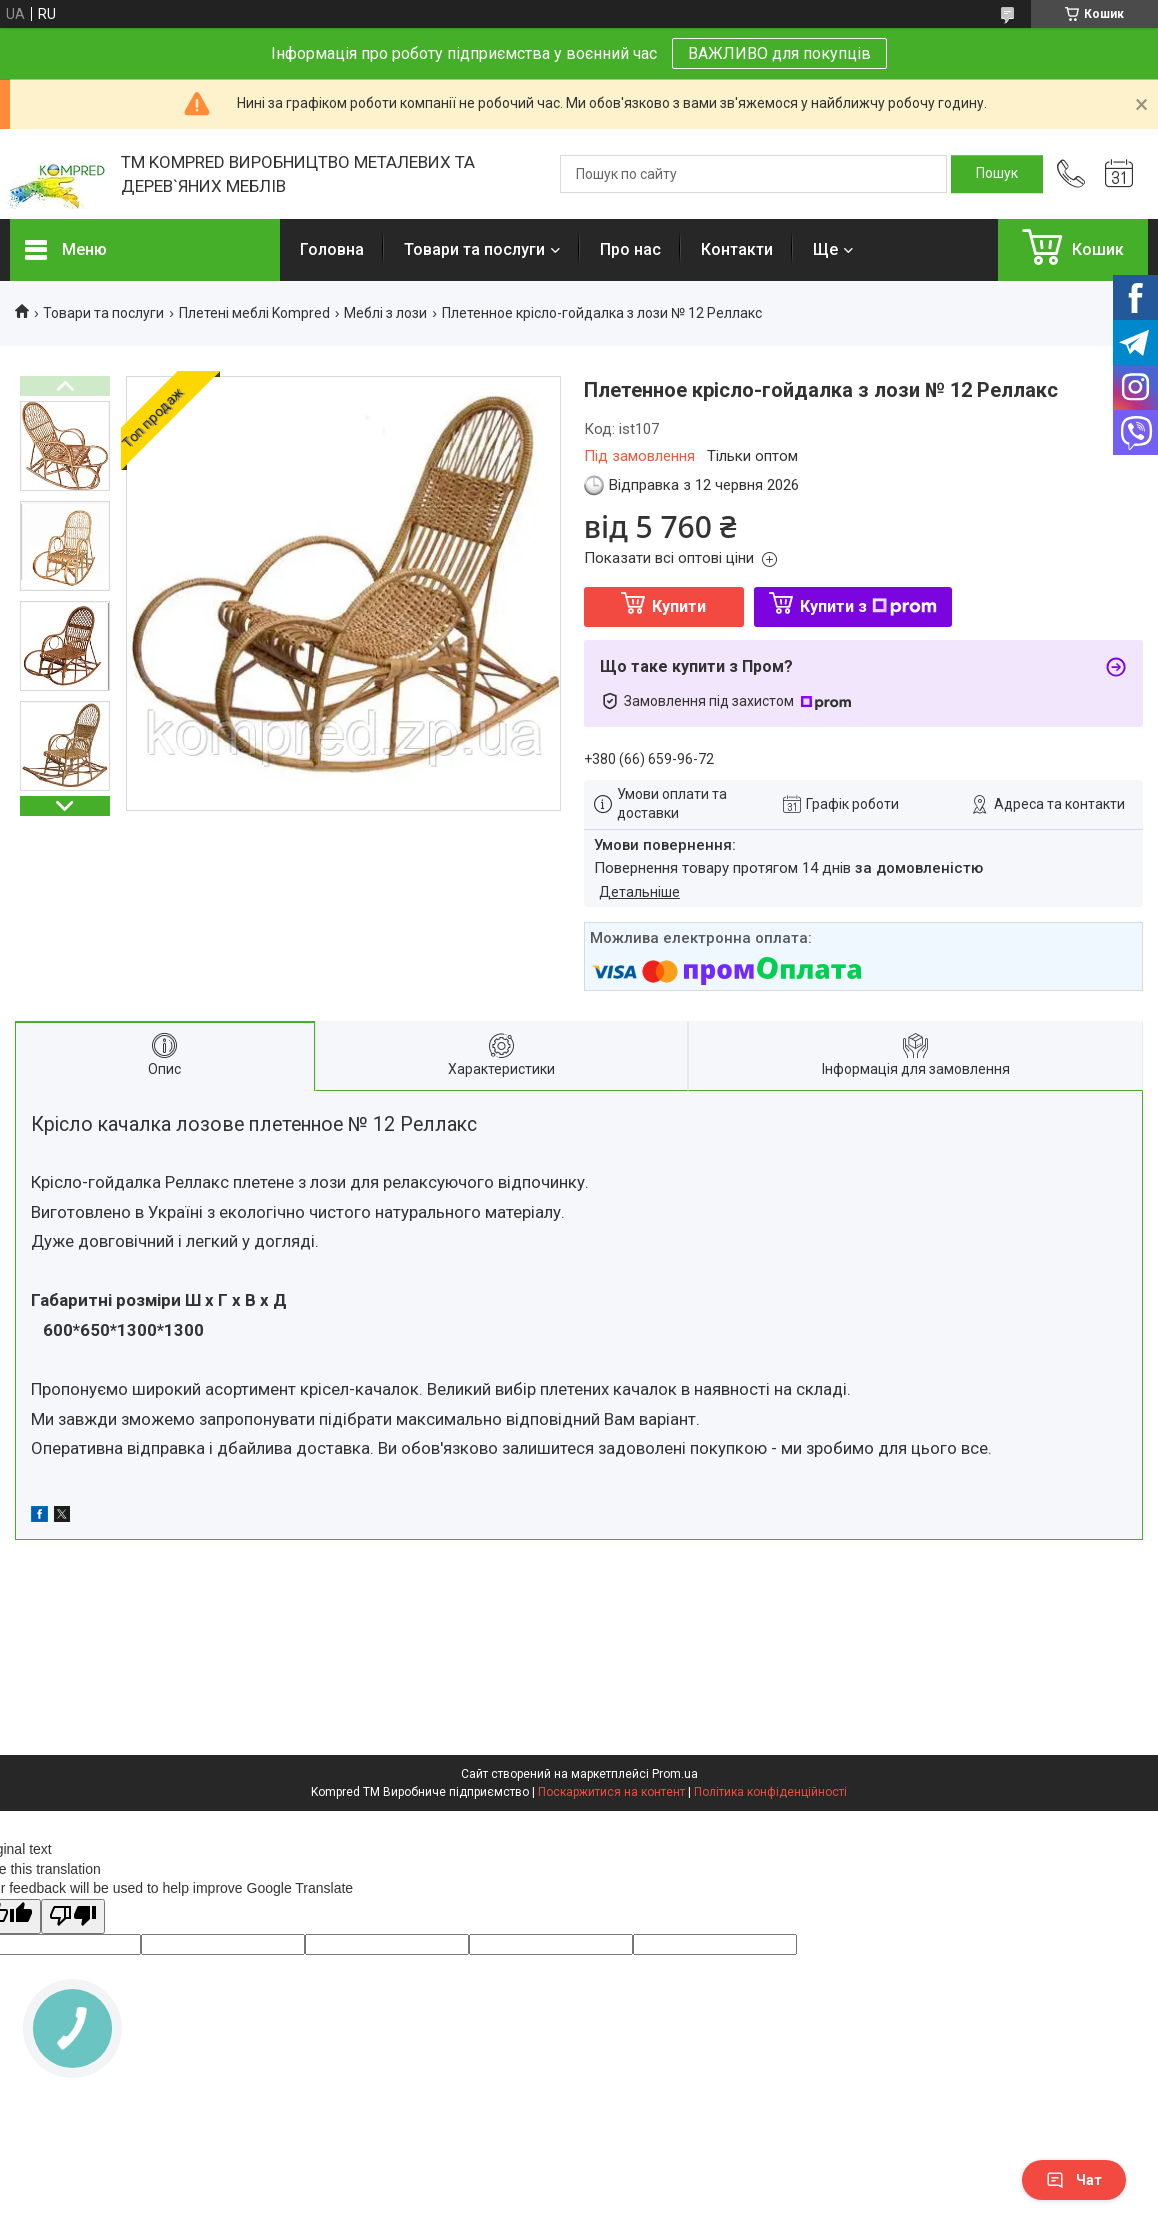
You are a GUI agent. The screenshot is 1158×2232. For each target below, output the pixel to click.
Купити (679, 606)
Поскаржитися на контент (611, 1792)
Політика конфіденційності (770, 1792)
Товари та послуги (474, 249)
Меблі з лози (385, 313)
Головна (332, 249)
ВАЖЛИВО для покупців (779, 53)
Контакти (737, 249)
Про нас (630, 249)
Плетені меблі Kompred (254, 313)
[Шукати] (997, 174)
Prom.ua (675, 1774)
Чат (1074, 2180)
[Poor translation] (73, 1916)
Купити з (868, 606)
